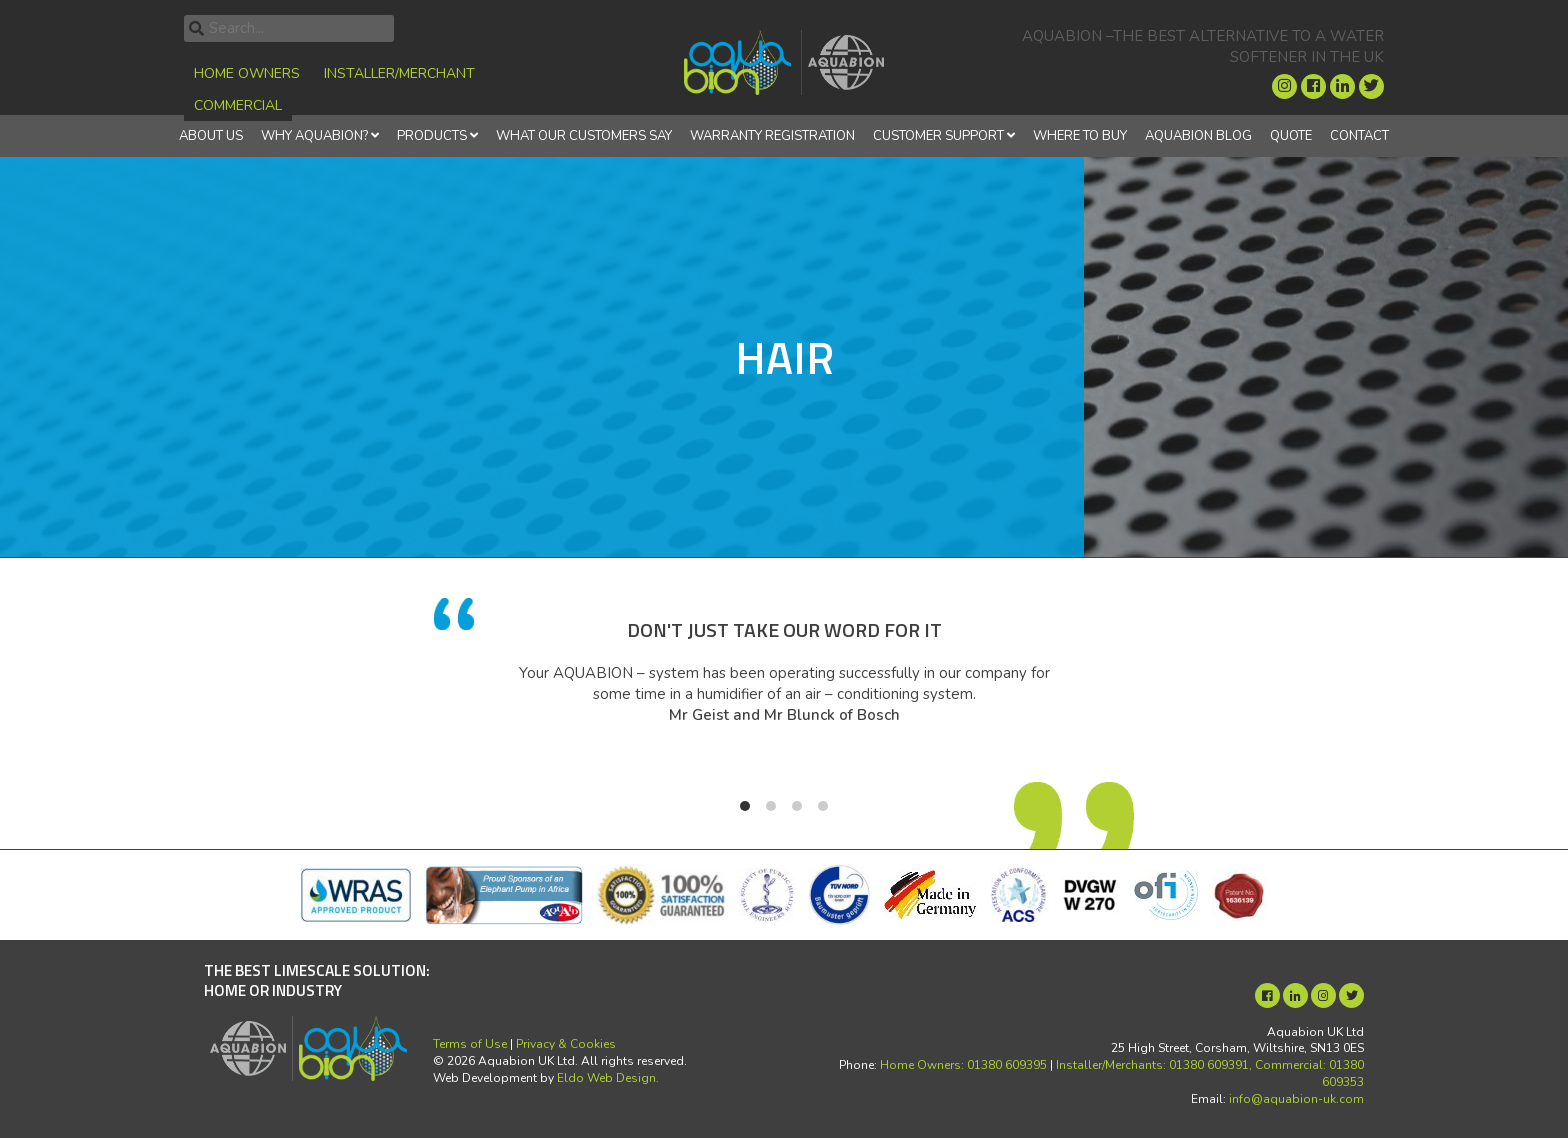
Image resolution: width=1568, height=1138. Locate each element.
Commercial (238, 105)
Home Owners (247, 73)
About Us (211, 136)
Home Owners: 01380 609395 (963, 1065)
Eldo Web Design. (608, 1078)
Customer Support (938, 136)
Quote (1291, 136)
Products (432, 136)
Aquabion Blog (1198, 136)
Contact (1359, 136)
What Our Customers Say (584, 136)
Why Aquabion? (314, 136)
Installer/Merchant (399, 73)
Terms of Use (470, 1044)
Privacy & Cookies (566, 1044)
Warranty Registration (772, 136)
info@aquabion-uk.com (1296, 1099)
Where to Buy (1080, 136)
